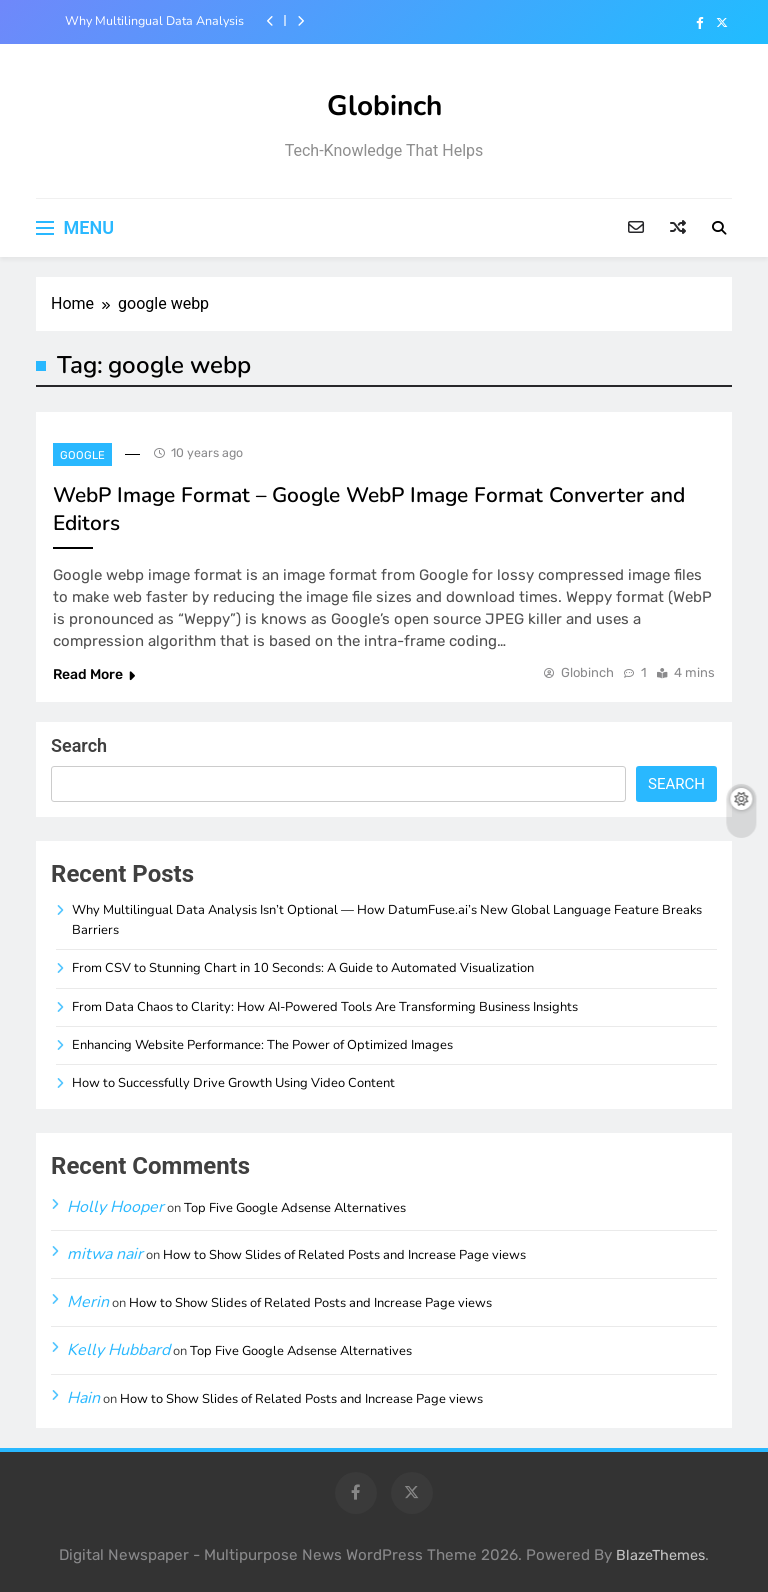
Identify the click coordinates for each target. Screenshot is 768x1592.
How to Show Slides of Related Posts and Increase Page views (344, 1255)
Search (79, 745)
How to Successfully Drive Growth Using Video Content (233, 1083)
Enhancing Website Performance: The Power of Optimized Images (262, 1045)
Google (82, 455)
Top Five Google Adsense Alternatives (295, 1208)
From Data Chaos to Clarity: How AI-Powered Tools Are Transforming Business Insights (325, 1007)
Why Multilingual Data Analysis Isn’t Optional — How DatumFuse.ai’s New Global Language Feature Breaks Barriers (149, 21)
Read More (94, 674)
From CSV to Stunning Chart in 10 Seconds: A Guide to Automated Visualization (303, 968)
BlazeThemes (660, 1555)
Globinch (384, 106)
